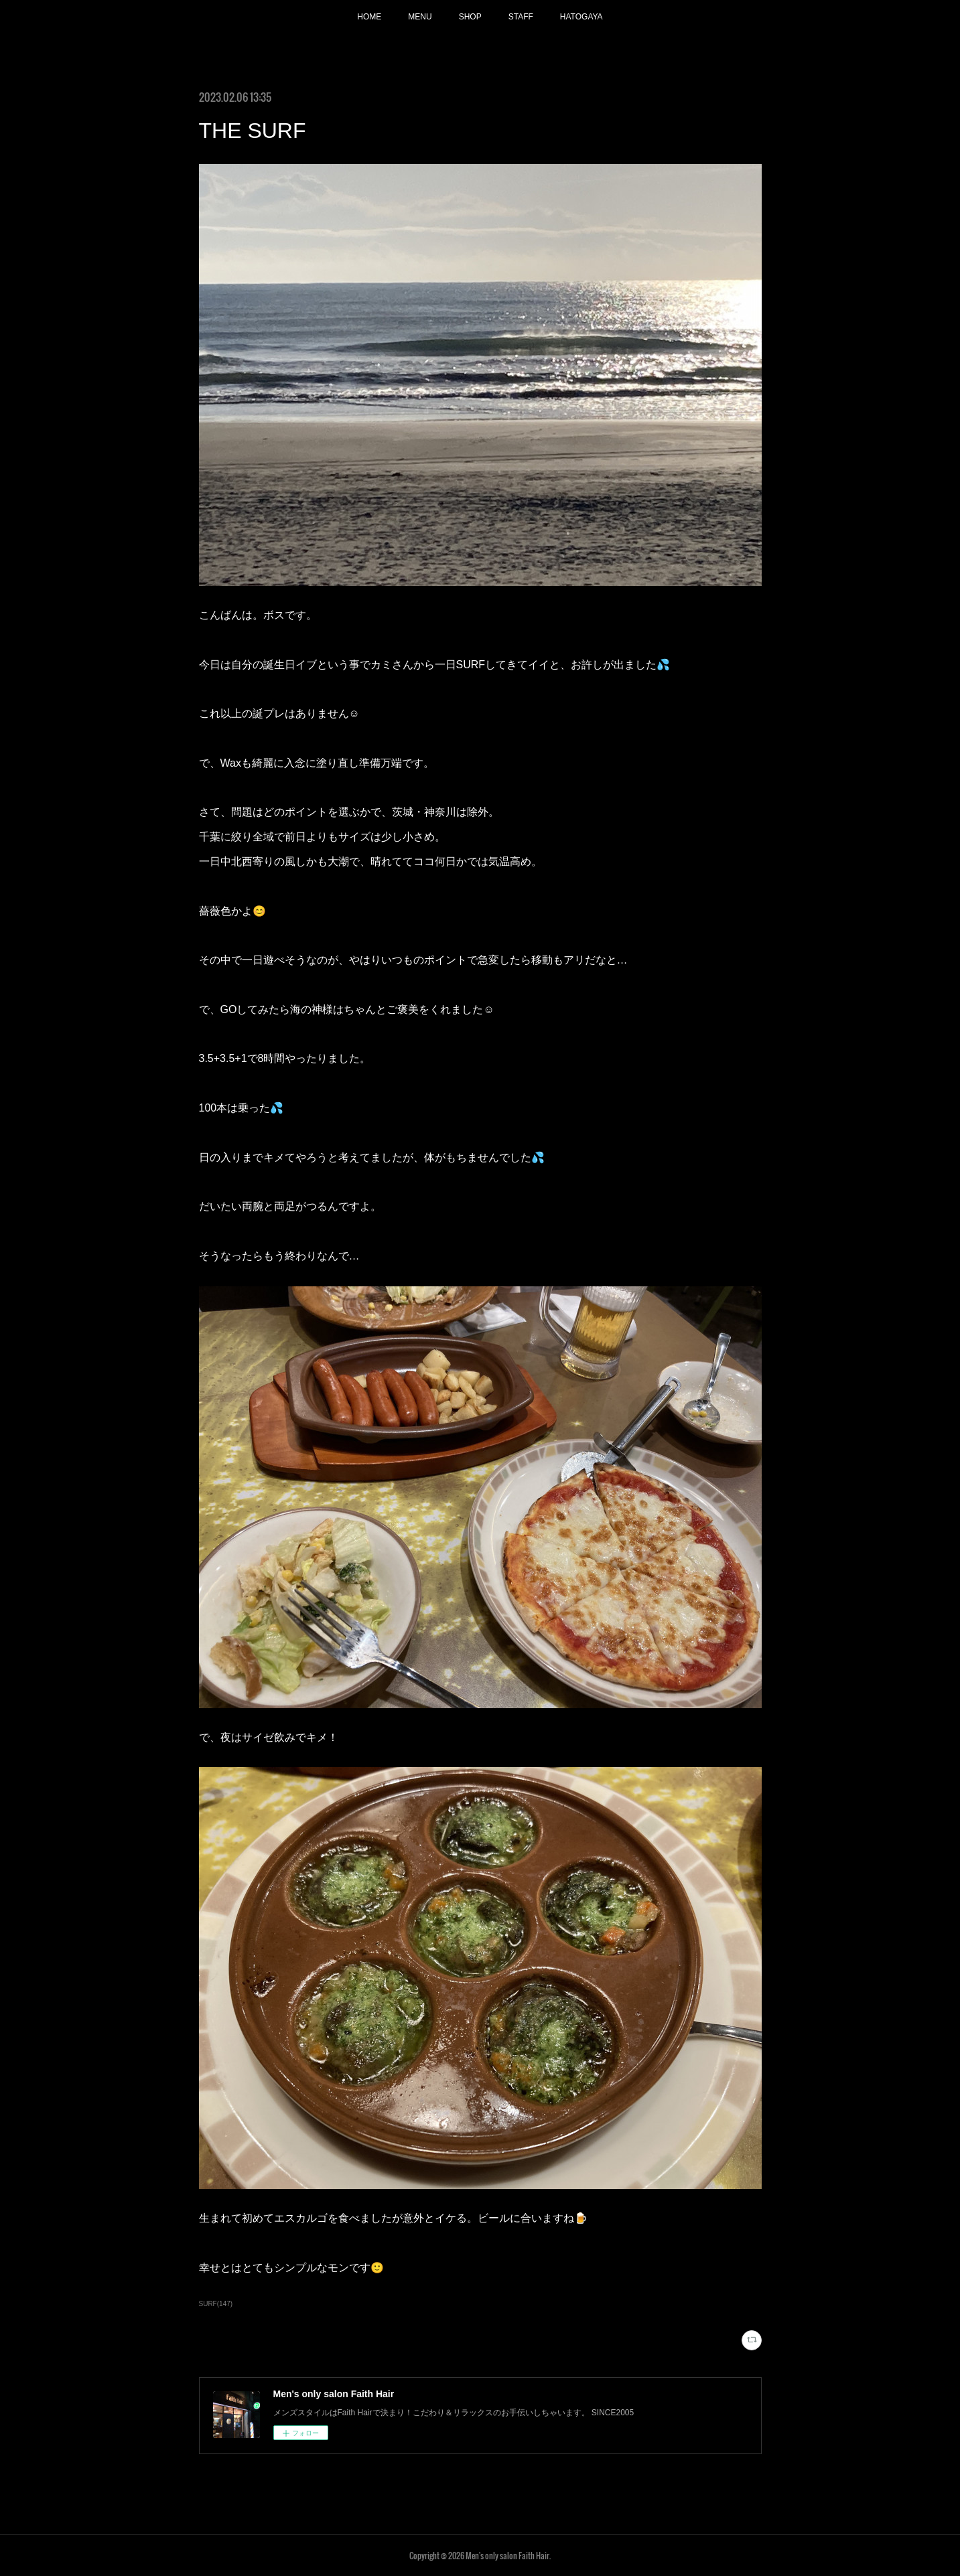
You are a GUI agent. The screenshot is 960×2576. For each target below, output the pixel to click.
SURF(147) (216, 2303)
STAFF (520, 16)
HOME (369, 16)
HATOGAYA (581, 16)
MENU (419, 16)
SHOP (470, 16)
